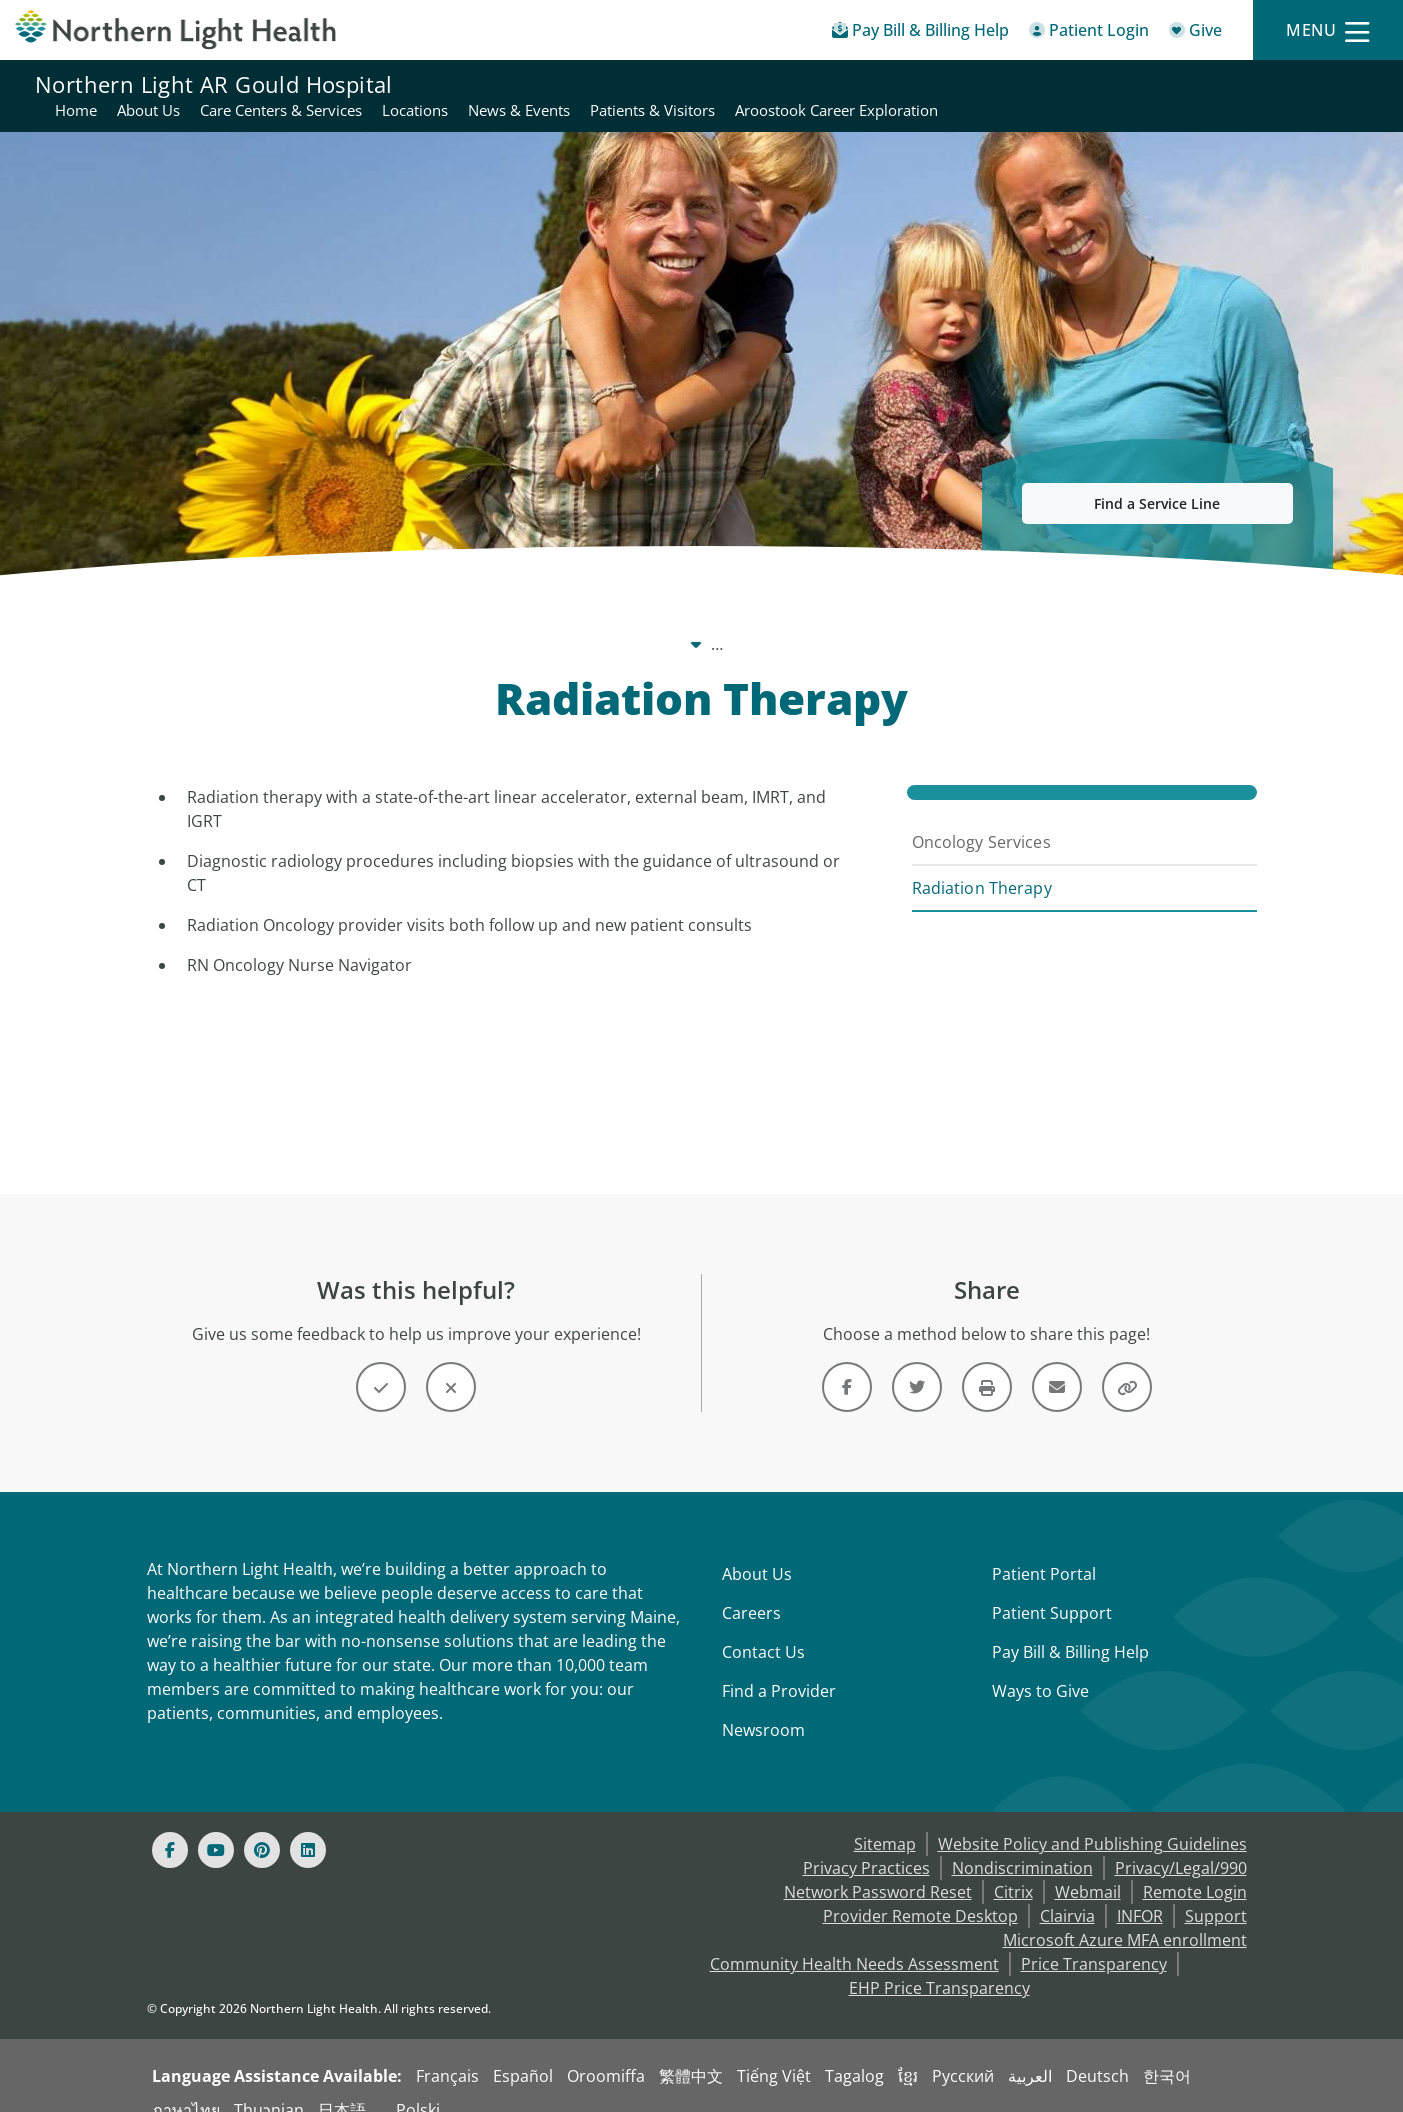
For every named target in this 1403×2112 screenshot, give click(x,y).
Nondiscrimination (1022, 1844)
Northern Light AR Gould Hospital (214, 84)
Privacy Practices (866, 1844)
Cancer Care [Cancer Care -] (923, 620)
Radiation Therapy (982, 864)
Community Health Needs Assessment (854, 1940)
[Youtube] (216, 1826)
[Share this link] (1127, 1363)
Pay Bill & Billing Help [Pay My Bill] (1070, 1628)
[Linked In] (308, 1826)
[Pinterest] (262, 1826)
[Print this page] (987, 1363)
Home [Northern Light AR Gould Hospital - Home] (505, 84)
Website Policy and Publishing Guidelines (1092, 1820)
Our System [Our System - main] (329, 620)
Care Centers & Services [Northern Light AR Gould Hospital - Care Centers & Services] (710, 84)
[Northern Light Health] (175, 29)
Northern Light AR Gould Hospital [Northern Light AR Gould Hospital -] (524, 620)
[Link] (847, 1363)
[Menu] (1328, 30)
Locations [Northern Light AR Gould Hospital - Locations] (844, 84)
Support (1216, 1892)
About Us (757, 1550)
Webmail (1088, 1868)
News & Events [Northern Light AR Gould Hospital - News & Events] (948, 84)
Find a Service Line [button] (1157, 479)
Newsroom (763, 1706)
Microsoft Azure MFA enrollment (1125, 1916)
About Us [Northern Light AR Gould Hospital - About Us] (577, 84)
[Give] (1195, 33)
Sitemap (885, 1820)
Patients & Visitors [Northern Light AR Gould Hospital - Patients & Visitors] (1081, 84)
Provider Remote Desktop (920, 1892)
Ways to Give (1040, 1667)
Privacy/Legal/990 (1181, 1844)
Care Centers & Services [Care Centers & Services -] (764, 620)
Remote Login (1195, 1868)
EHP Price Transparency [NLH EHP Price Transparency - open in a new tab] (939, 1964)
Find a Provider (779, 1667)
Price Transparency (1094, 1940)
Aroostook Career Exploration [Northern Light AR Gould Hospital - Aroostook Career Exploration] (1265, 84)
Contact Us (763, 1628)
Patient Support (1052, 1589)
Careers (751, 1589)
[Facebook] (170, 1826)
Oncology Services (981, 818)
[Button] (381, 1363)
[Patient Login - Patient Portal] (1089, 33)
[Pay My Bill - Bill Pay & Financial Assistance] (920, 33)
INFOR (1140, 1892)
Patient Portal (1044, 1550)
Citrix (1013, 1868)
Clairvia (1067, 1892)
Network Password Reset (878, 1868)
